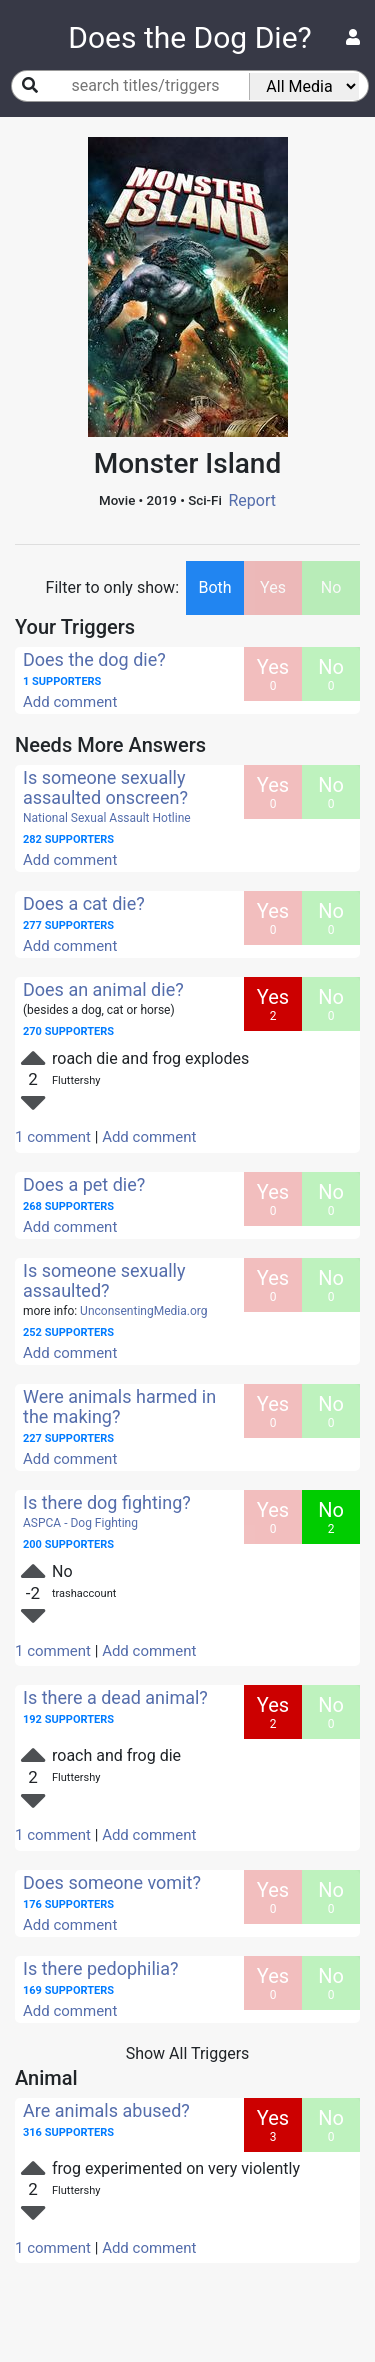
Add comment (70, 702)
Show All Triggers (188, 2053)
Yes (273, 587)
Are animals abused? (106, 2110)
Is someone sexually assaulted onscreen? (105, 787)
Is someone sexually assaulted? (104, 1280)
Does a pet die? (84, 1184)
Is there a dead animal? (115, 1697)
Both (214, 587)
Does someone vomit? (112, 1882)
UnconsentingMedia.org (143, 1311)
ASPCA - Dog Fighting (80, 1523)
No (331, 587)
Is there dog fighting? (107, 1502)
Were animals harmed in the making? (119, 1406)
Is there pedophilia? (100, 1968)
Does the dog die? (94, 659)
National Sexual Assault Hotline (107, 818)
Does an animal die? (103, 989)
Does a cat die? (84, 903)
